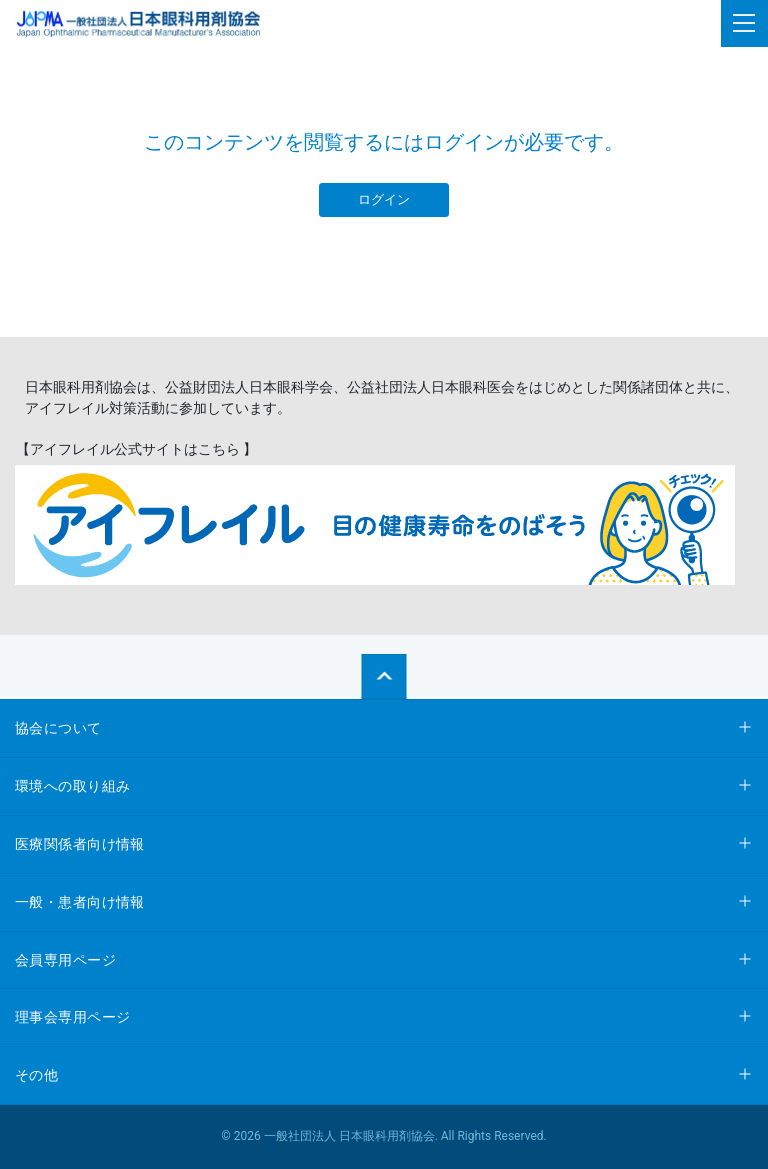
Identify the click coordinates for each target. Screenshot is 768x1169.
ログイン (384, 199)
